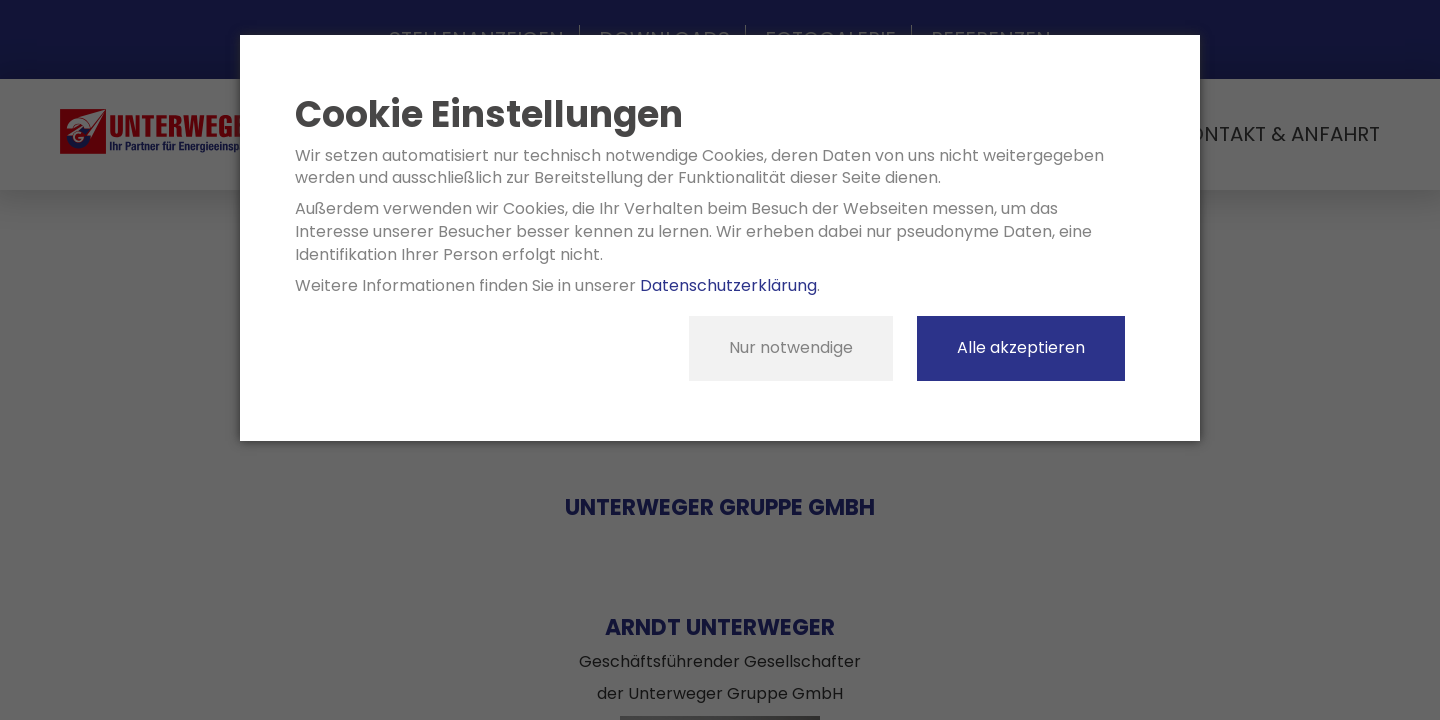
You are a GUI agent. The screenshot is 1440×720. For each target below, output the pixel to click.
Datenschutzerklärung (728, 285)
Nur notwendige (791, 347)
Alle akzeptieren (1021, 347)
